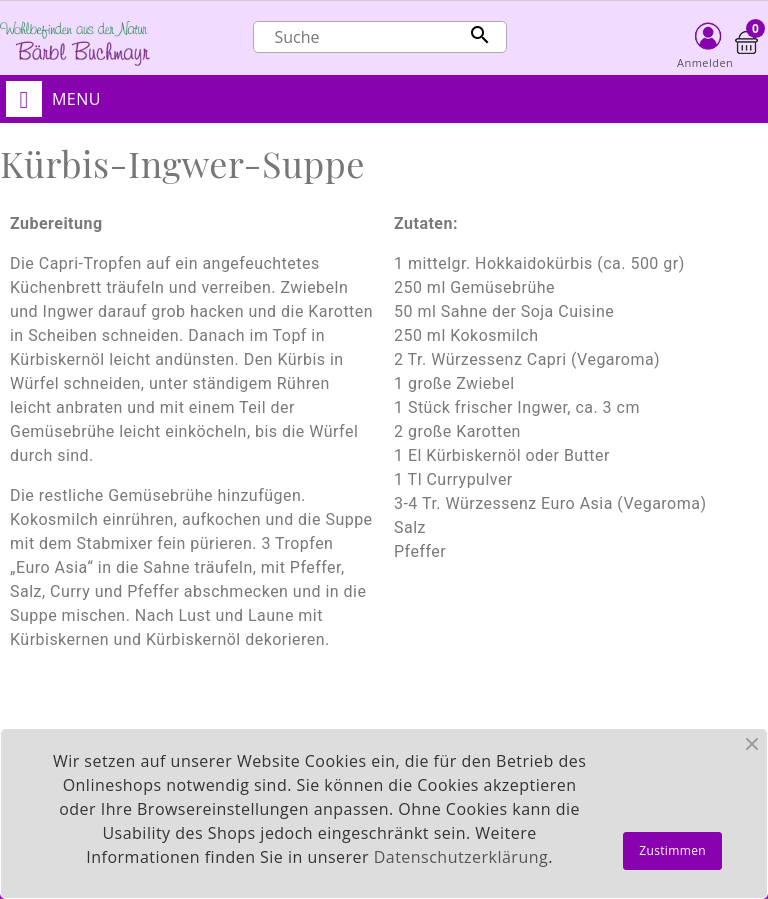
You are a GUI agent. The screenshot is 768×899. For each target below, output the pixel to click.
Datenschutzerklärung (461, 857)
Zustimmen (672, 850)
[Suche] (379, 37)
